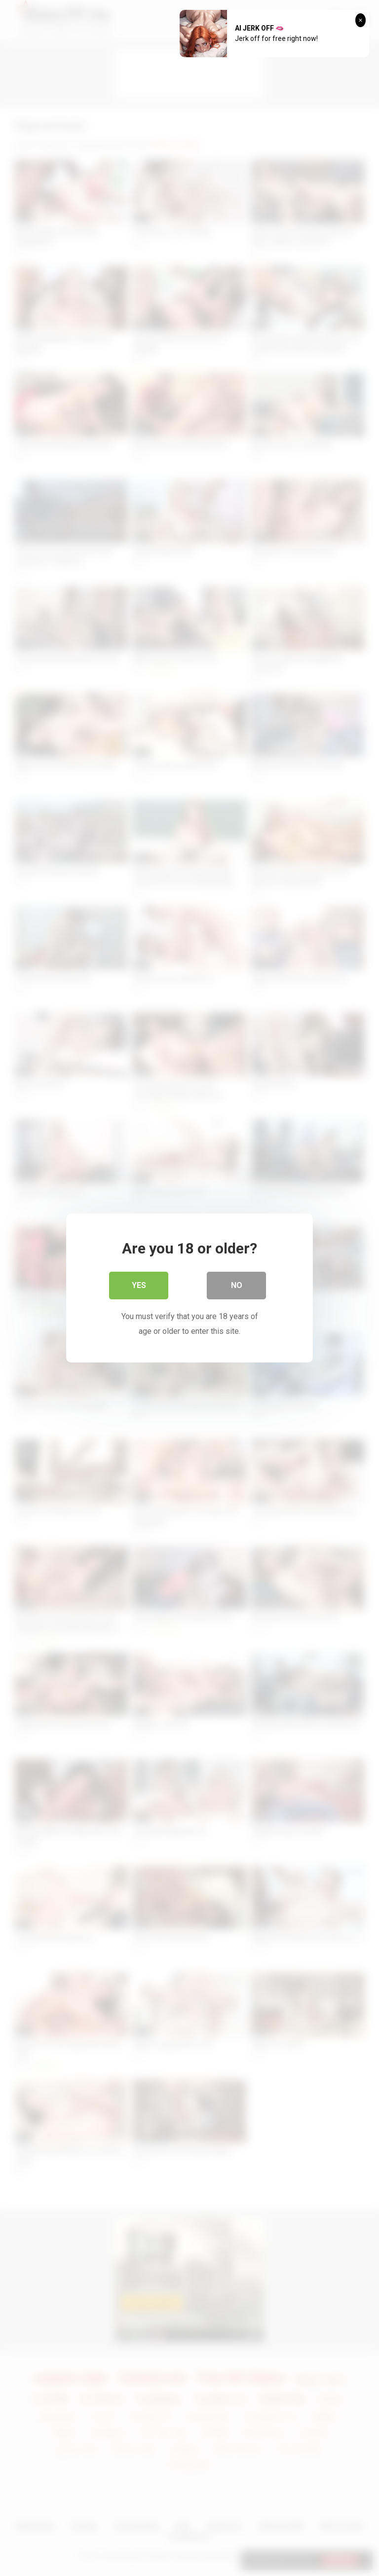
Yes (139, 1285)
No (236, 1285)
